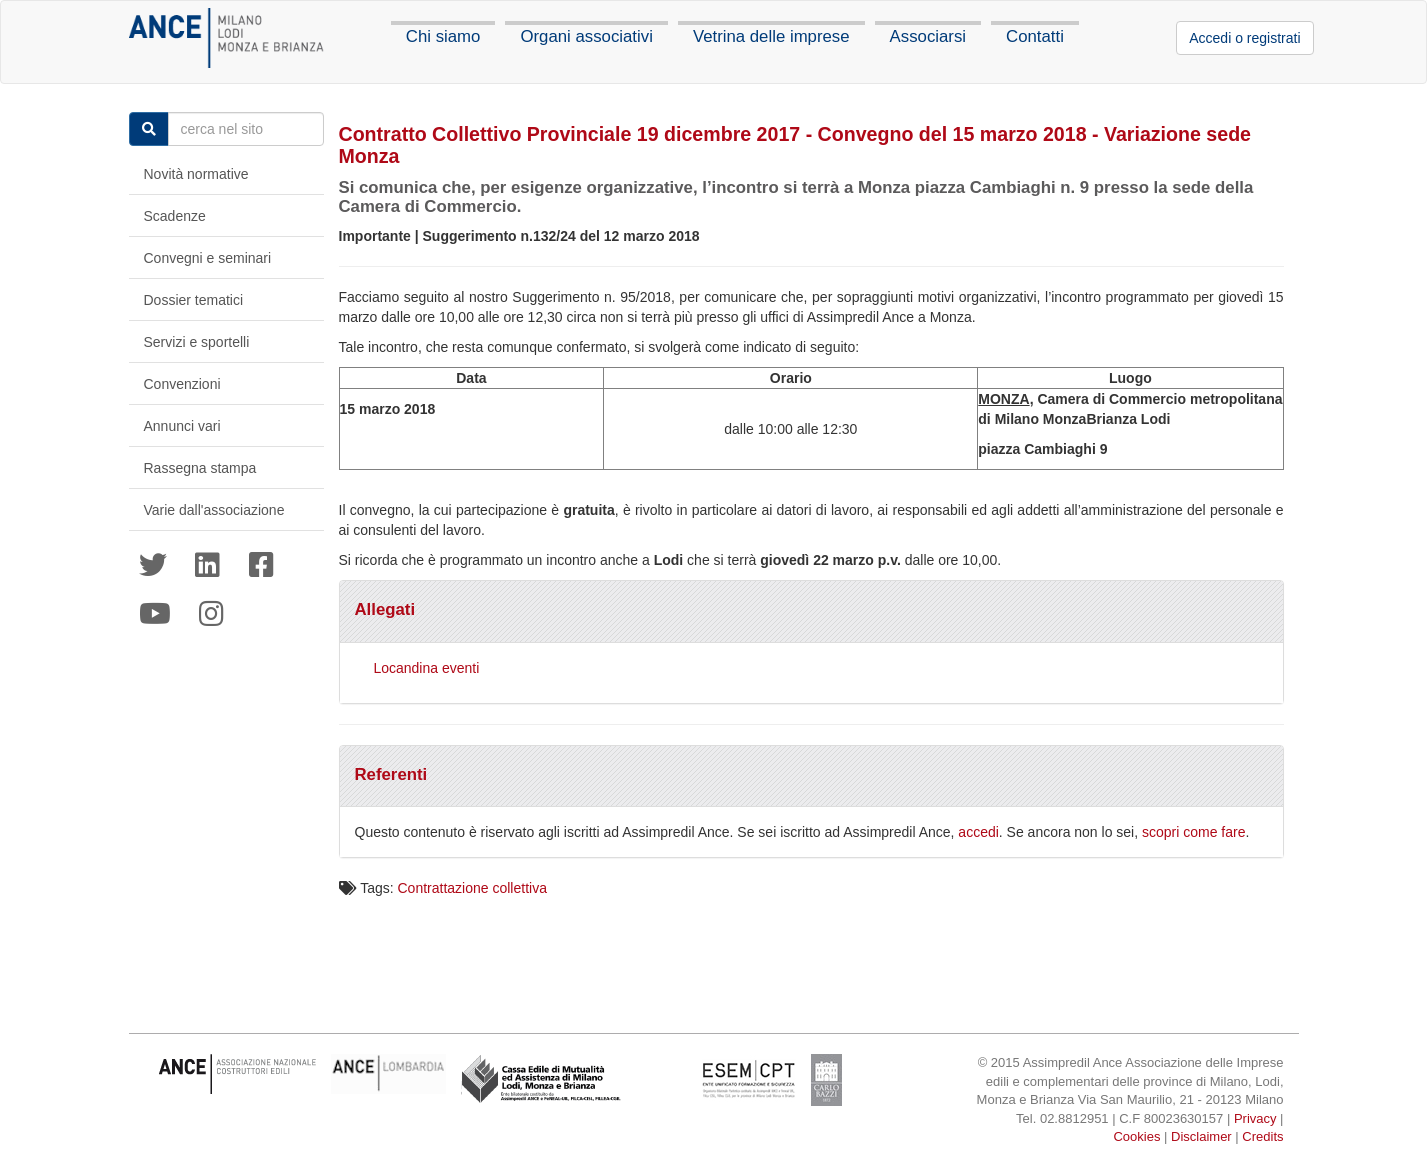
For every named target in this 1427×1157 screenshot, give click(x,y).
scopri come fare (1193, 832)
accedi (978, 832)
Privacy (1255, 1118)
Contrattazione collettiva (472, 888)
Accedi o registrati (1244, 38)
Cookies (1136, 1136)
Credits (1262, 1136)
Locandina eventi (426, 668)
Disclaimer (1201, 1136)
